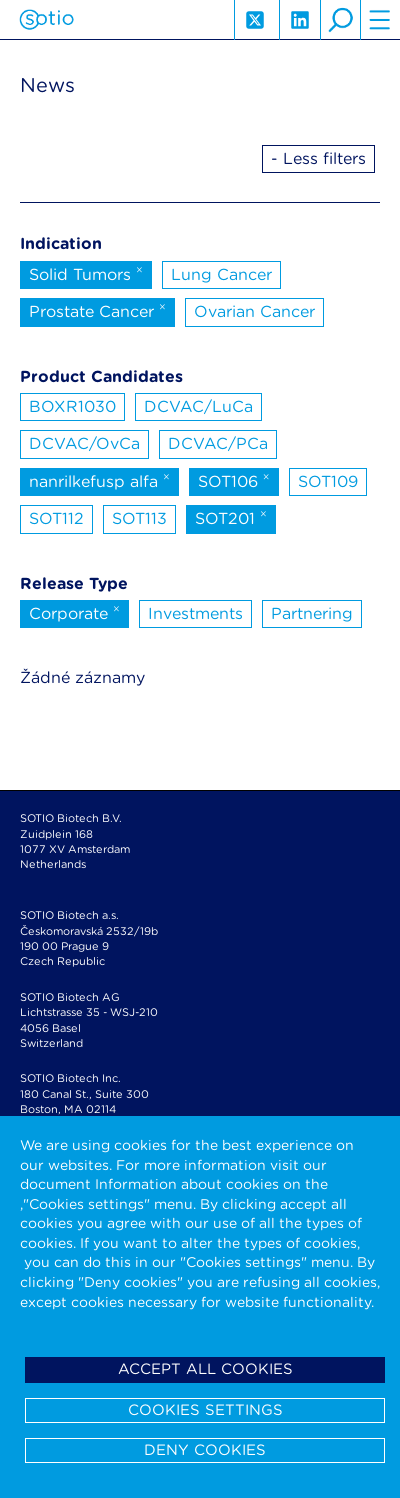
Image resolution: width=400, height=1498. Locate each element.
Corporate (74, 612)
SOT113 (139, 518)
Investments (195, 613)
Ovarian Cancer (254, 311)
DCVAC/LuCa (198, 406)
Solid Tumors (86, 273)
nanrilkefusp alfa (99, 480)
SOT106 (234, 480)
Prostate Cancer (97, 310)
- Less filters (318, 158)
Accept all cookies (205, 1369)
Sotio (46, 20)
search (340, 20)
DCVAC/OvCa (84, 443)
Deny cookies (205, 1450)
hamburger (380, 20)
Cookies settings (205, 1410)
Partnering (312, 613)
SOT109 (328, 481)
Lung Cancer (221, 274)
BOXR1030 (72, 406)
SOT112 (56, 518)
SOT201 (231, 517)
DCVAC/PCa (218, 443)
